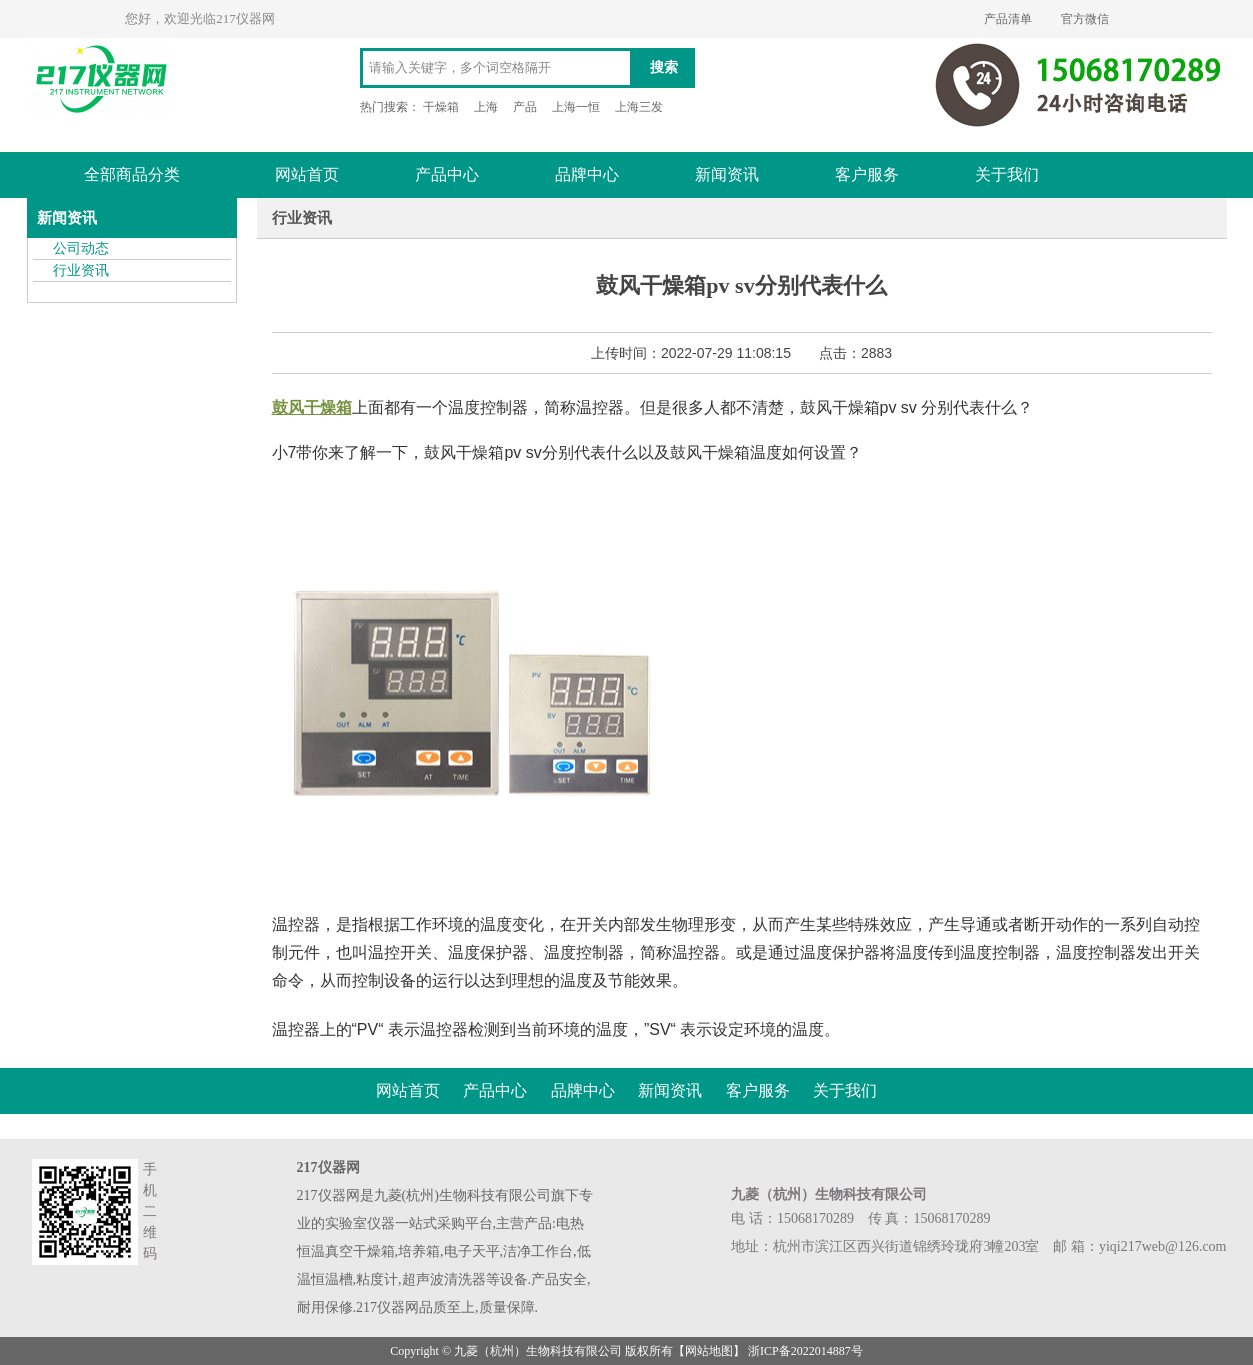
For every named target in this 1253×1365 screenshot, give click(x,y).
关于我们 (1007, 174)
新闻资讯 (727, 174)
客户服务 (867, 174)
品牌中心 (587, 174)
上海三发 (639, 107)
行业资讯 (81, 270)
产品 (525, 107)
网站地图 (709, 1351)
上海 (486, 107)
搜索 (664, 67)
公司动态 (81, 248)
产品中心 (447, 174)
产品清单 (1008, 19)
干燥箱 (441, 107)
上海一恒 (576, 107)
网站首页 (307, 174)
